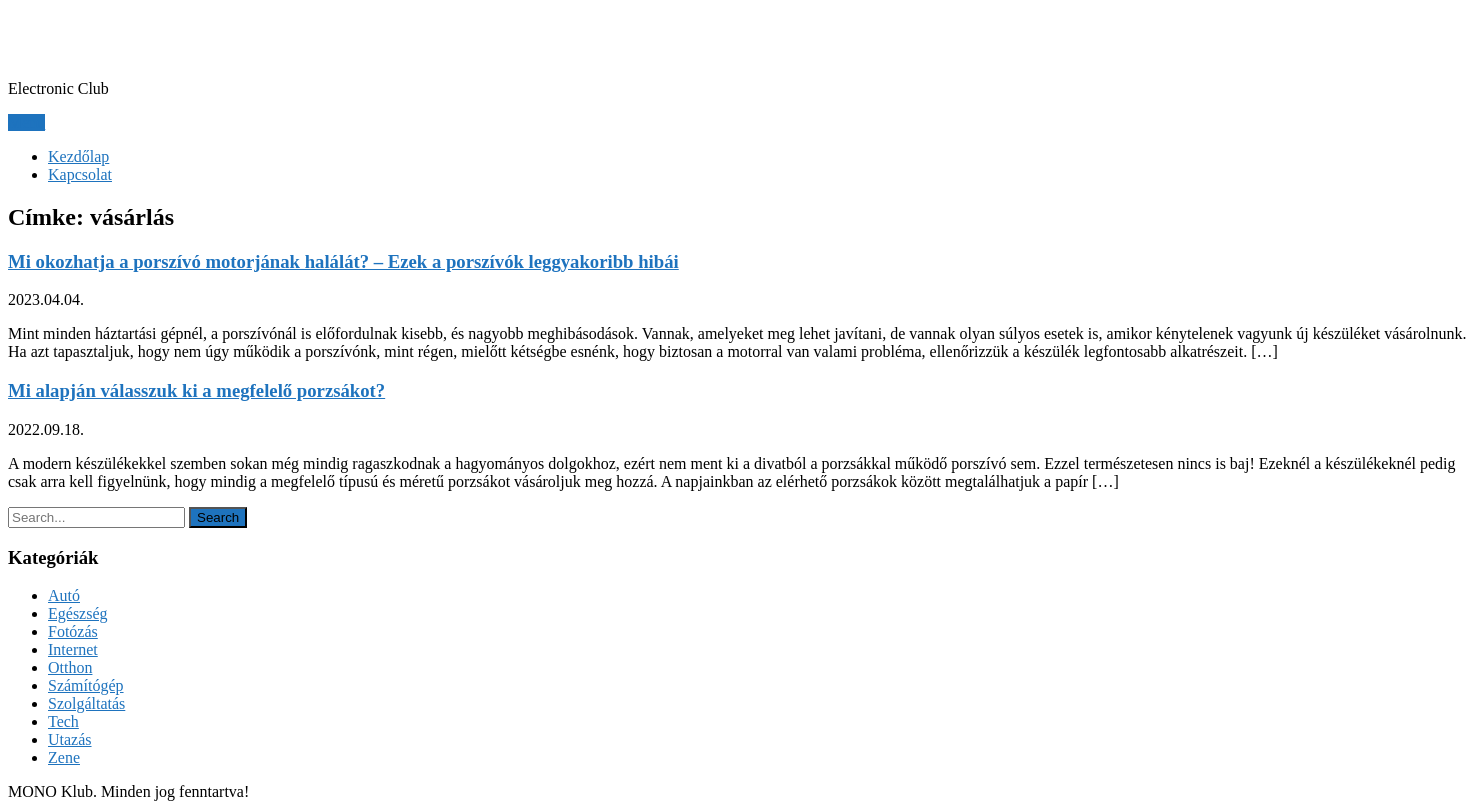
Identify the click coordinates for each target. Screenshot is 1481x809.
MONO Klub (98, 39)
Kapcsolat (80, 174)
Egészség (78, 613)
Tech (63, 721)
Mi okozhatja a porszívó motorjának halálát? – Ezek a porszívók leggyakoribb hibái (343, 261)
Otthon (70, 667)
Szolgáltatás (86, 703)
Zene (64, 757)
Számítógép (86, 685)
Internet (73, 649)
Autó (64, 595)
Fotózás (73, 631)
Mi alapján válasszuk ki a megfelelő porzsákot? (196, 390)
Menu (26, 122)
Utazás (70, 739)
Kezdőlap (78, 156)
